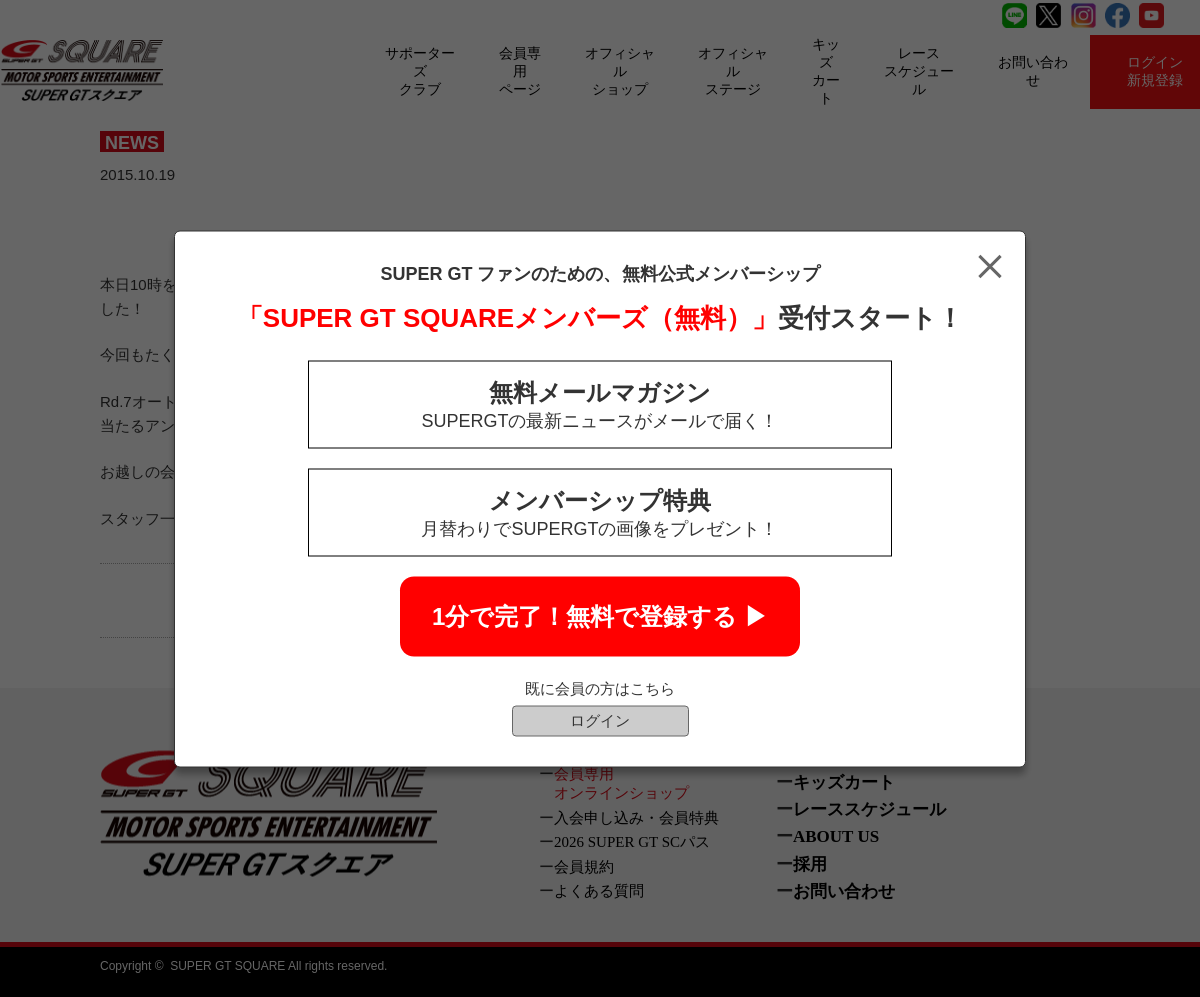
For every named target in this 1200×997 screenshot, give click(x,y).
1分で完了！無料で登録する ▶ (600, 615)
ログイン (600, 719)
